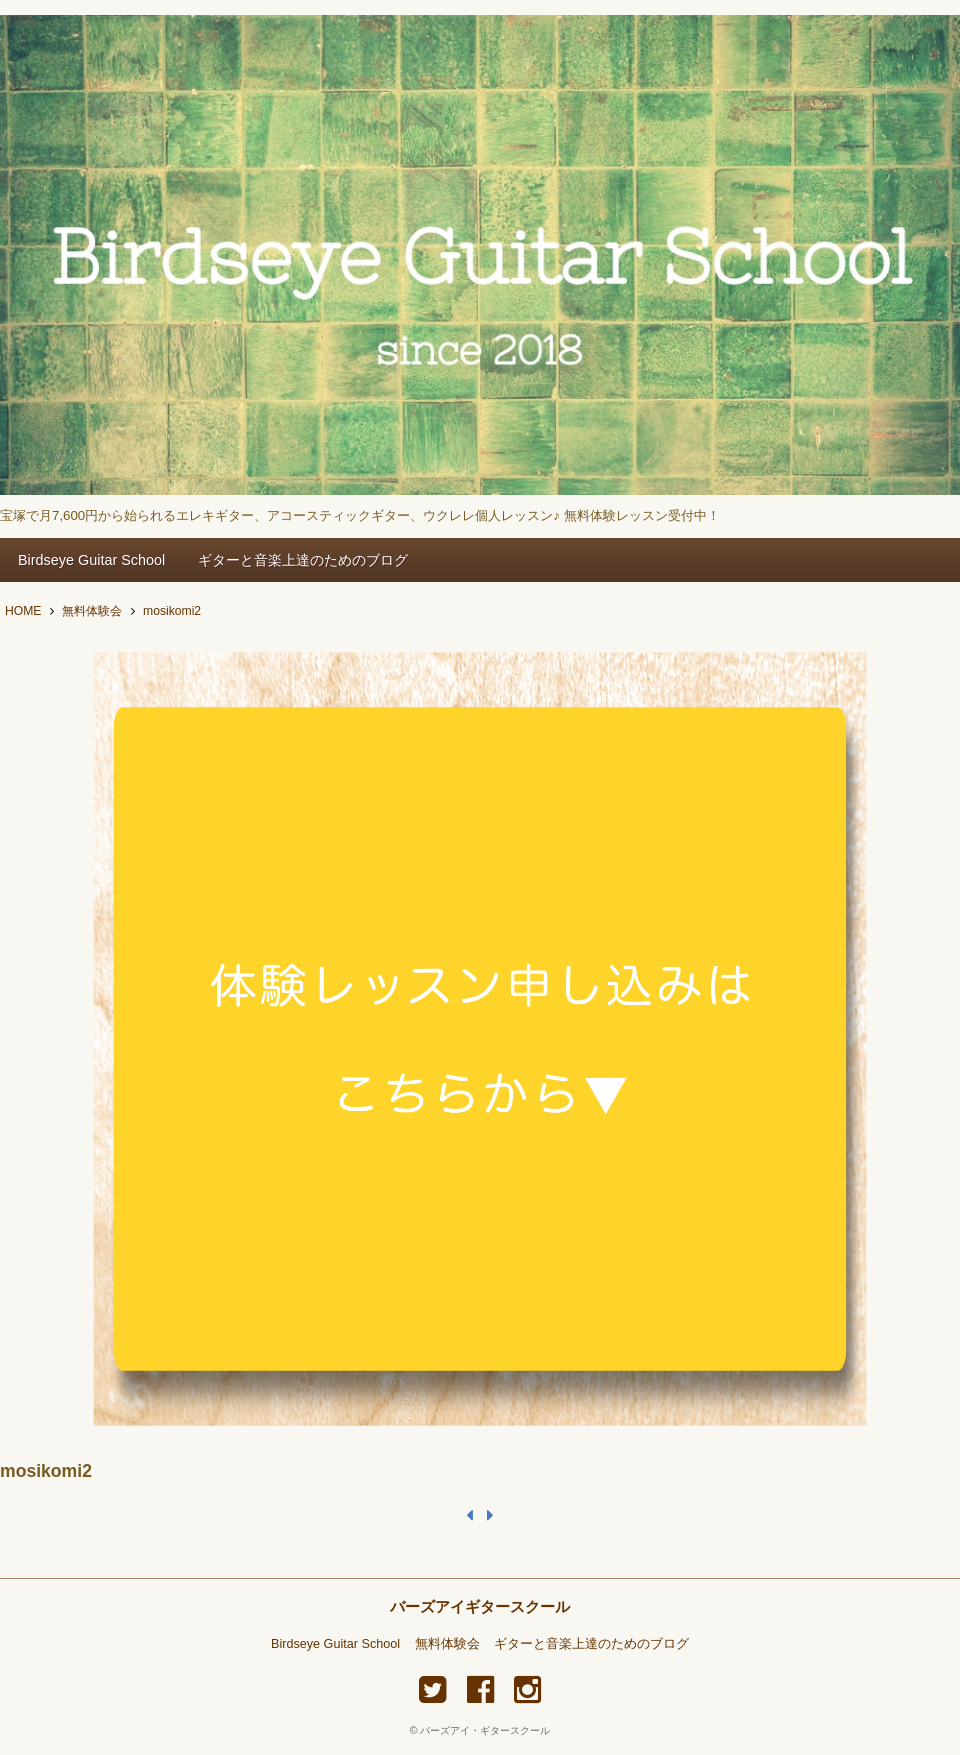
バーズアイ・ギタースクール (485, 1730)
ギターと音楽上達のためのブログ (303, 560)
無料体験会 (447, 1644)
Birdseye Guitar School (91, 560)
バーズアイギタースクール (480, 1606)
